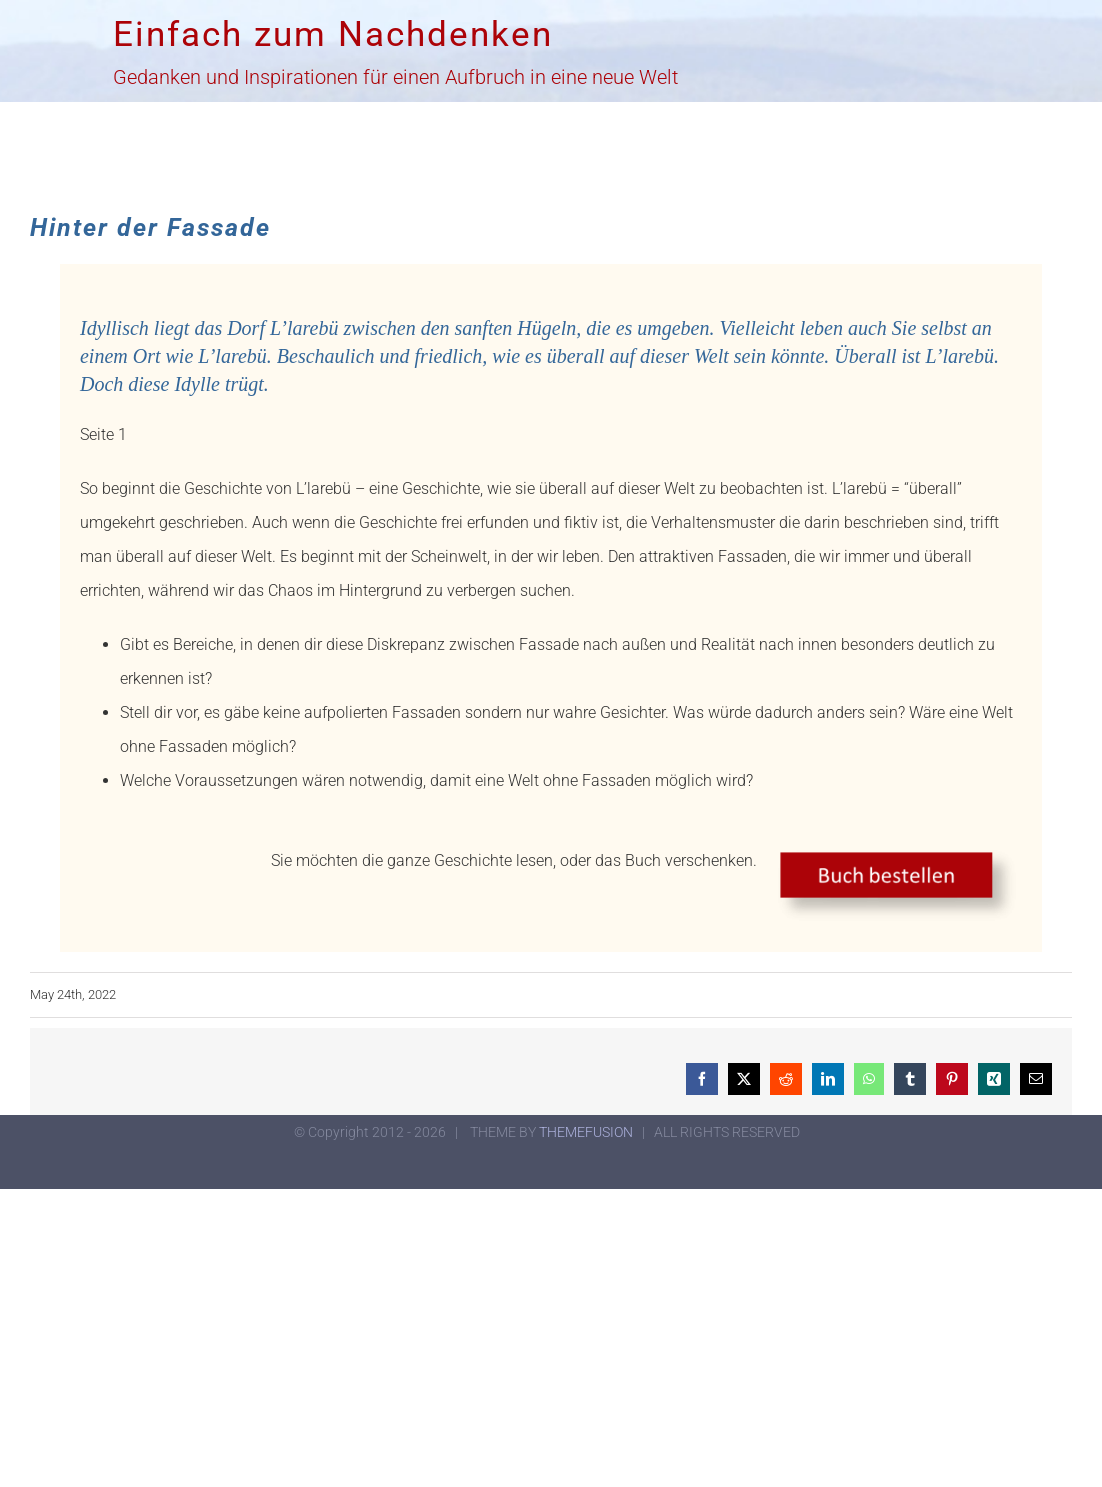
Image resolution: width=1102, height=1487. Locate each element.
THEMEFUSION (586, 1132)
